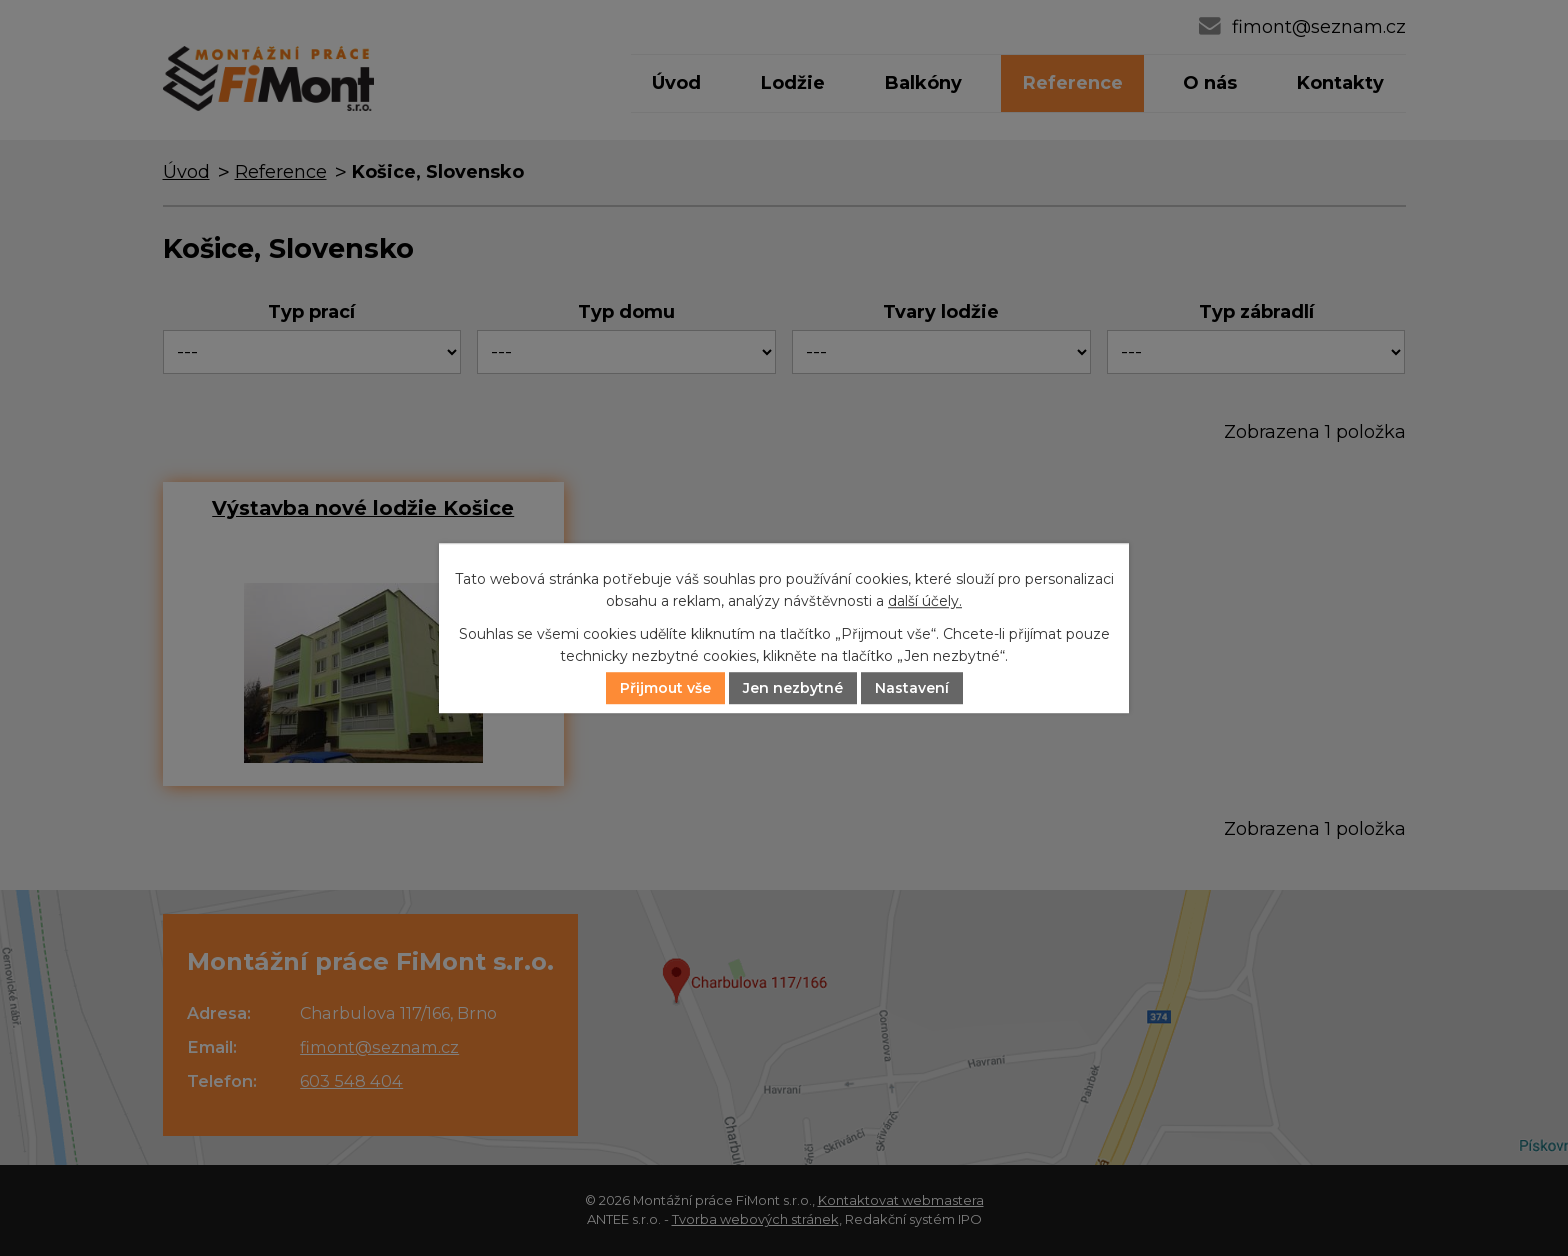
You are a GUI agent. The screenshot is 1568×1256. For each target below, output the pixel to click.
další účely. (925, 602)
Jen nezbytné (793, 688)
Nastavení (912, 688)
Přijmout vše (665, 688)
